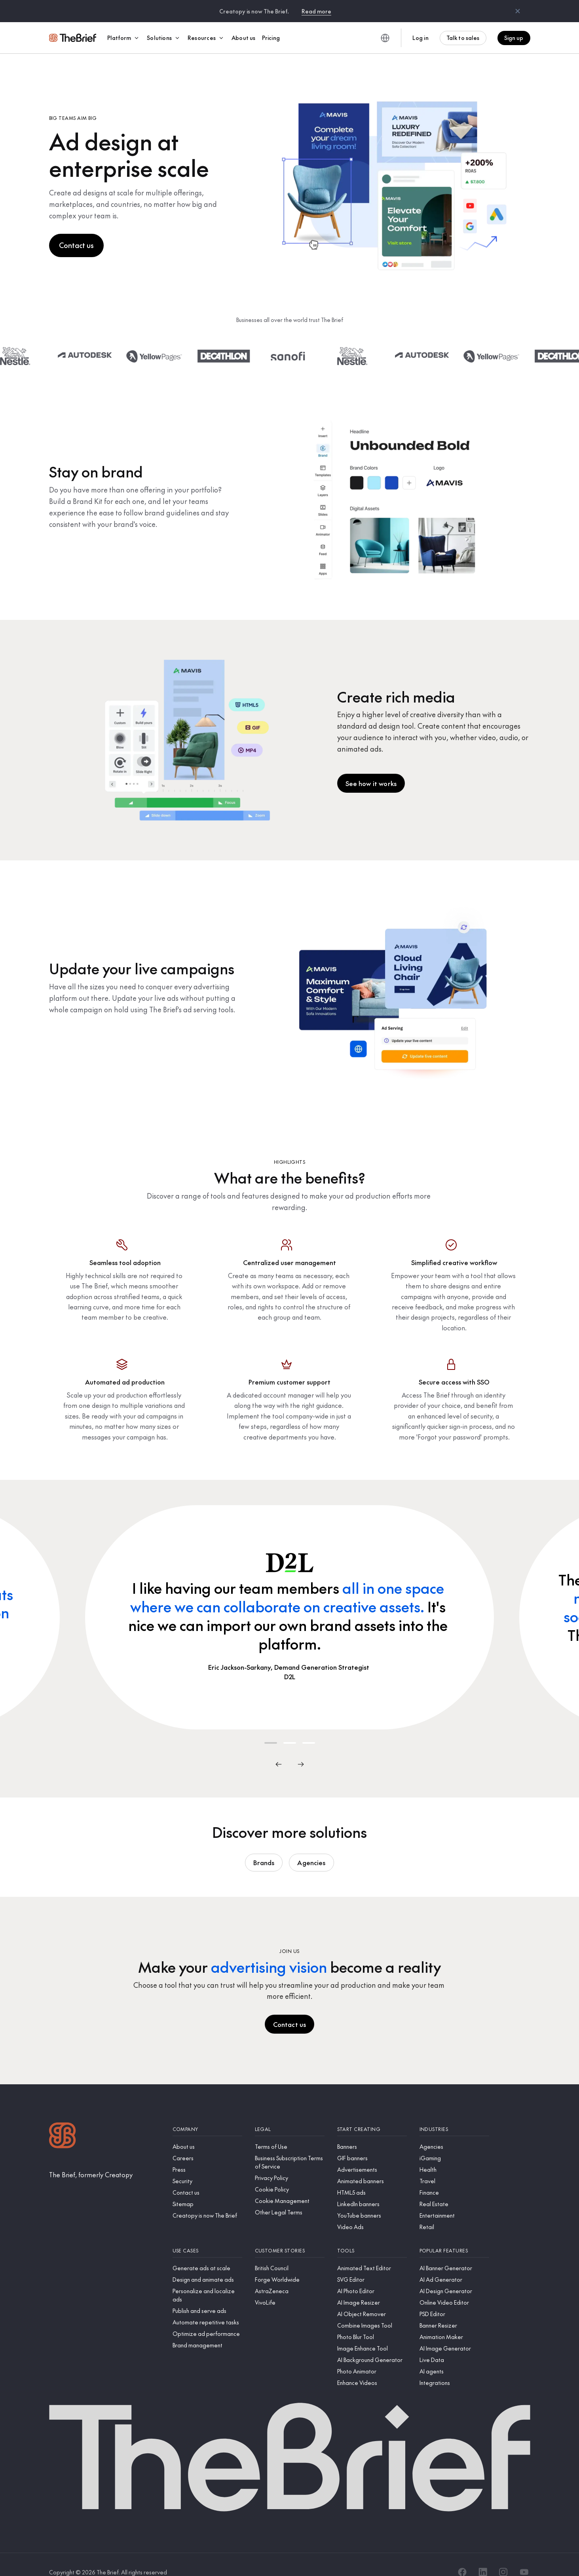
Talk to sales (463, 38)
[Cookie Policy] (290, 2174)
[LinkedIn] (482, 2557)
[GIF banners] (372, 2143)
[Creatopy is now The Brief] (207, 2200)
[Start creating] (372, 2114)
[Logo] (62, 2121)
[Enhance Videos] (372, 2368)
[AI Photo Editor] (372, 2276)
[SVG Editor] (372, 2264)
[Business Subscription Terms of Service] (290, 2147)
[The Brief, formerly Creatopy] (91, 2159)
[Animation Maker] (454, 2322)
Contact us (76, 230)
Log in (420, 38)
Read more (316, 11)
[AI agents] (454, 2356)
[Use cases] (207, 2236)
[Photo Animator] (372, 2356)
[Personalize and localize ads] (207, 2280)
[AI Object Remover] (372, 2299)
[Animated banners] (372, 2166)
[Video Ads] (372, 2212)
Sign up (514, 38)
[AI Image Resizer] (372, 2287)
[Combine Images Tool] (372, 2310)
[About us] (207, 2131)
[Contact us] (207, 2177)
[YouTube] (524, 2557)
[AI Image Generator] (454, 2333)
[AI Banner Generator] (454, 2253)
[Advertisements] (372, 2154)
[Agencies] (454, 2131)
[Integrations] (454, 2368)
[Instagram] (503, 2557)
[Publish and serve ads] (207, 2296)
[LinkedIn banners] (372, 2189)
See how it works (371, 768)
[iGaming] (454, 2143)
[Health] (454, 2154)
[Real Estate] (454, 2189)
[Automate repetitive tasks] (207, 2307)
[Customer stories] (290, 2236)
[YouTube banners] (372, 2200)
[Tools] (372, 2236)
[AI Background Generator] (372, 2345)
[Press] (207, 2154)
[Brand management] (207, 2330)
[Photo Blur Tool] (372, 2322)
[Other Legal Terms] (290, 2197)
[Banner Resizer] (454, 2310)
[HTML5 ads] (372, 2177)
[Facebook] (462, 2557)
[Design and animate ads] (207, 2264)
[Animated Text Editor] (372, 2253)
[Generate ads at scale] (207, 2253)
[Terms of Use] (290, 2131)
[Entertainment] (454, 2200)
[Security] (207, 2166)
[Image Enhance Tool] (372, 2333)
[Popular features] (454, 2236)
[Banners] (372, 2131)
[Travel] (454, 2166)
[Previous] (279, 1749)
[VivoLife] (290, 2287)
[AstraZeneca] (290, 2276)
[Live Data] (454, 2345)
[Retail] (454, 2212)
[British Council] (290, 2253)
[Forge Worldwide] (290, 2264)
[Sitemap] (207, 2189)
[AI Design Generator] (454, 2276)
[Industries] (454, 2114)
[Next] (301, 1749)
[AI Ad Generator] (454, 2264)
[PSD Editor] (454, 2299)
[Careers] (207, 2143)
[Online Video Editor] (454, 2287)
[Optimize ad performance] (207, 2319)
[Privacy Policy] (290, 2163)
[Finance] (454, 2177)
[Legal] (290, 2114)
